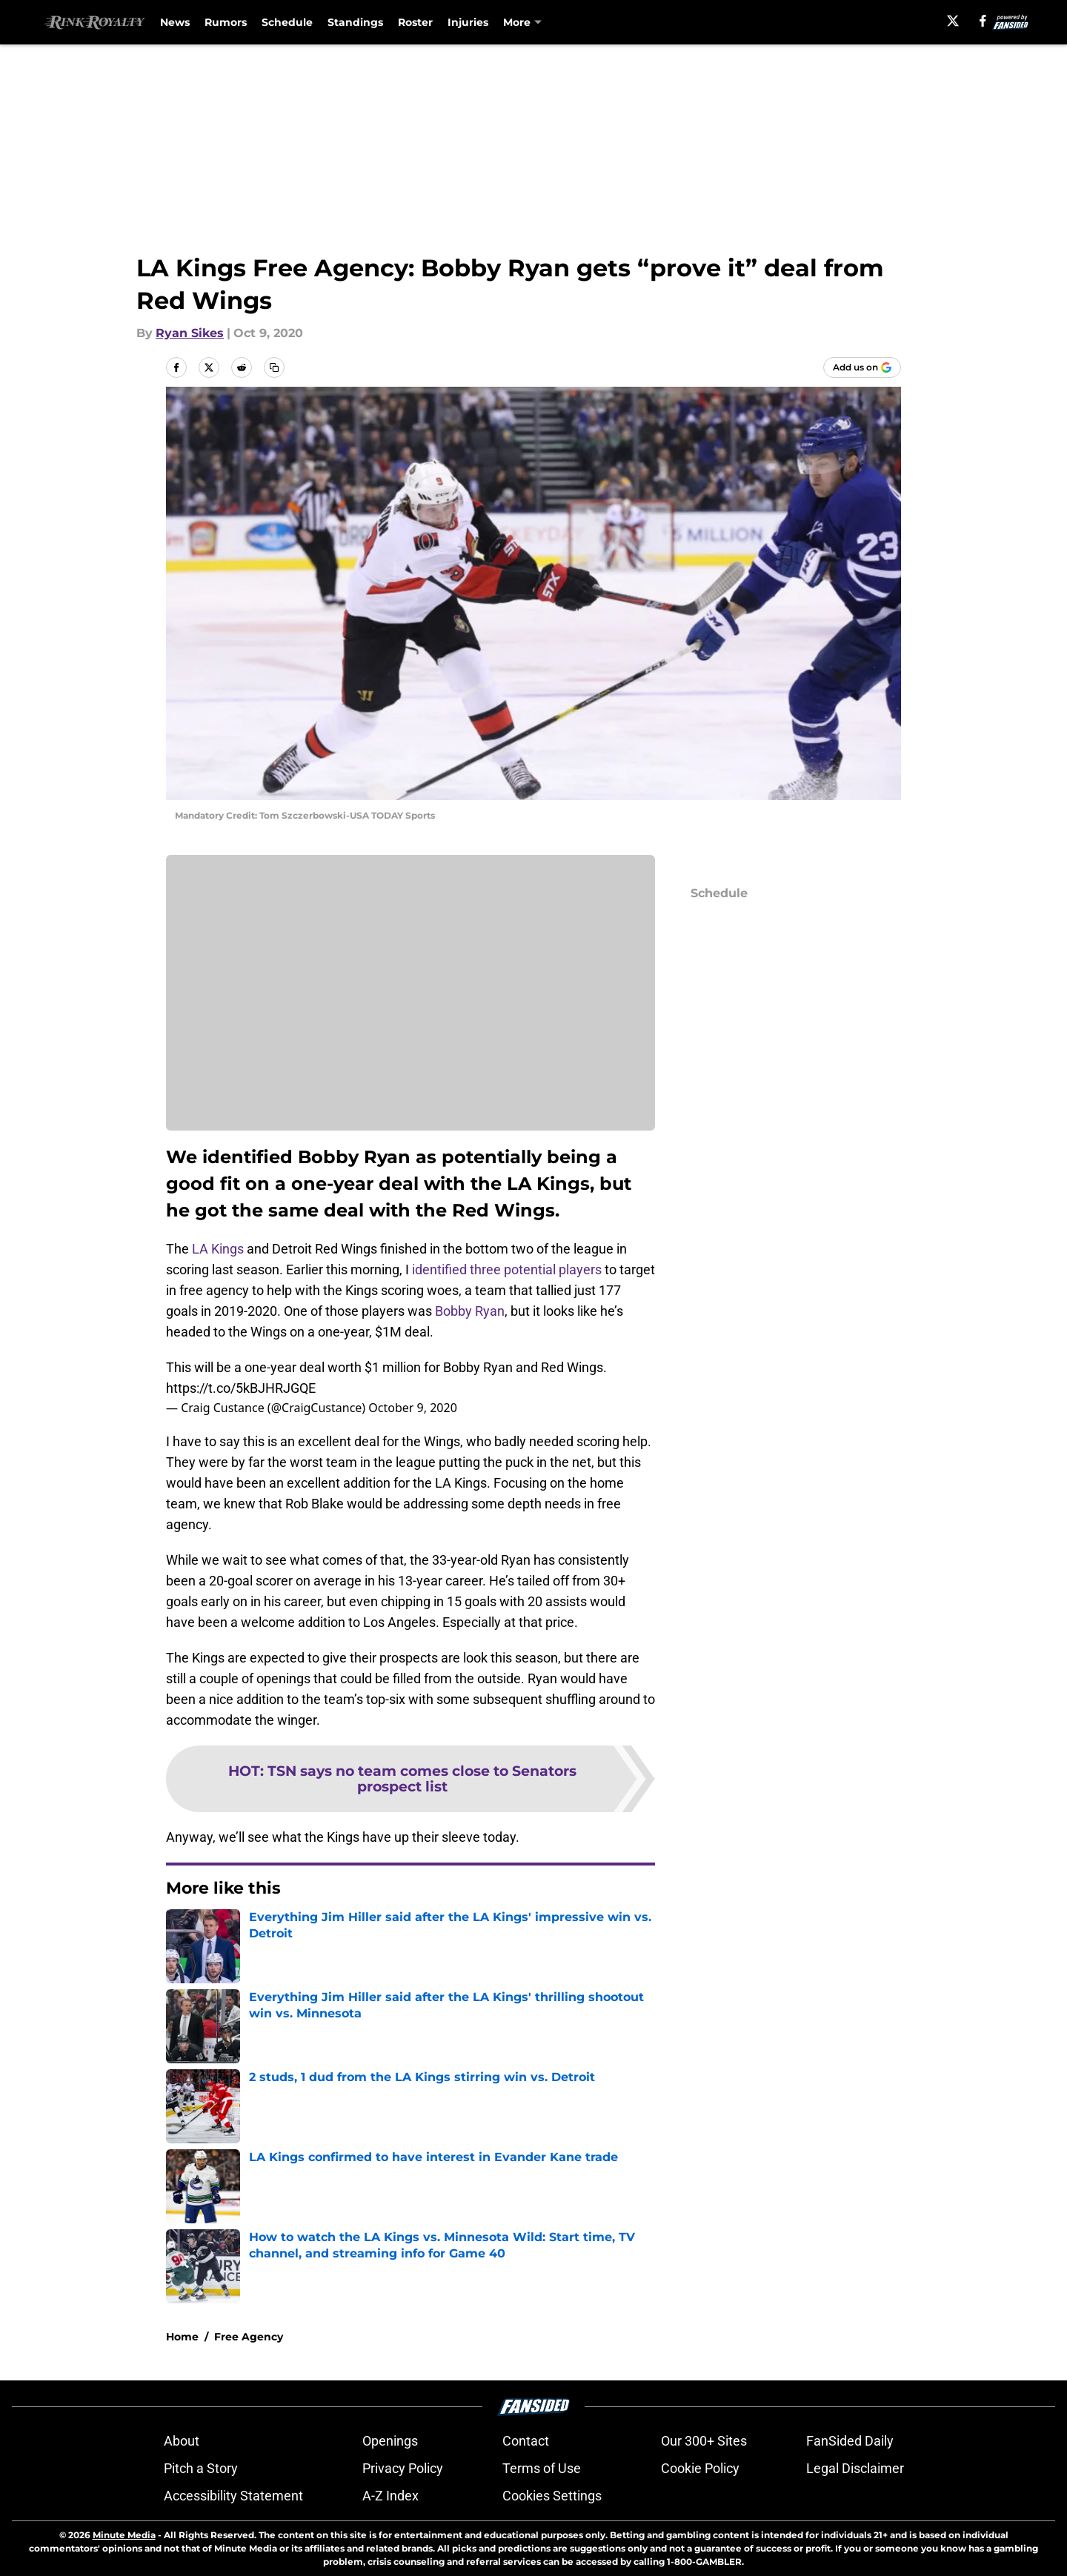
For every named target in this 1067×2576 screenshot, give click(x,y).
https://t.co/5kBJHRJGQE (241, 1388)
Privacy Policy (402, 2468)
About (181, 2441)
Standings (355, 22)
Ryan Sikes (190, 333)
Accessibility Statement (233, 2495)
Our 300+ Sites (704, 2441)
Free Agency (248, 2336)
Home (182, 2336)
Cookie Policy (700, 2468)
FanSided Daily (850, 2441)
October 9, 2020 (412, 1408)
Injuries (468, 22)
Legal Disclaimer (855, 2468)
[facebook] (983, 21)
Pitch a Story (201, 2468)
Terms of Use (541, 2468)
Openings (390, 2441)
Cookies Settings (552, 2495)
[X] (953, 21)
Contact (525, 2441)
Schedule (287, 22)
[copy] (274, 367)
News (175, 22)
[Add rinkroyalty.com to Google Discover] (862, 367)
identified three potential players (507, 1269)
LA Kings (218, 1249)
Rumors (226, 22)
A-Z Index (390, 2495)
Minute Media (124, 2534)
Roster (415, 22)
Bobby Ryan (470, 1311)
